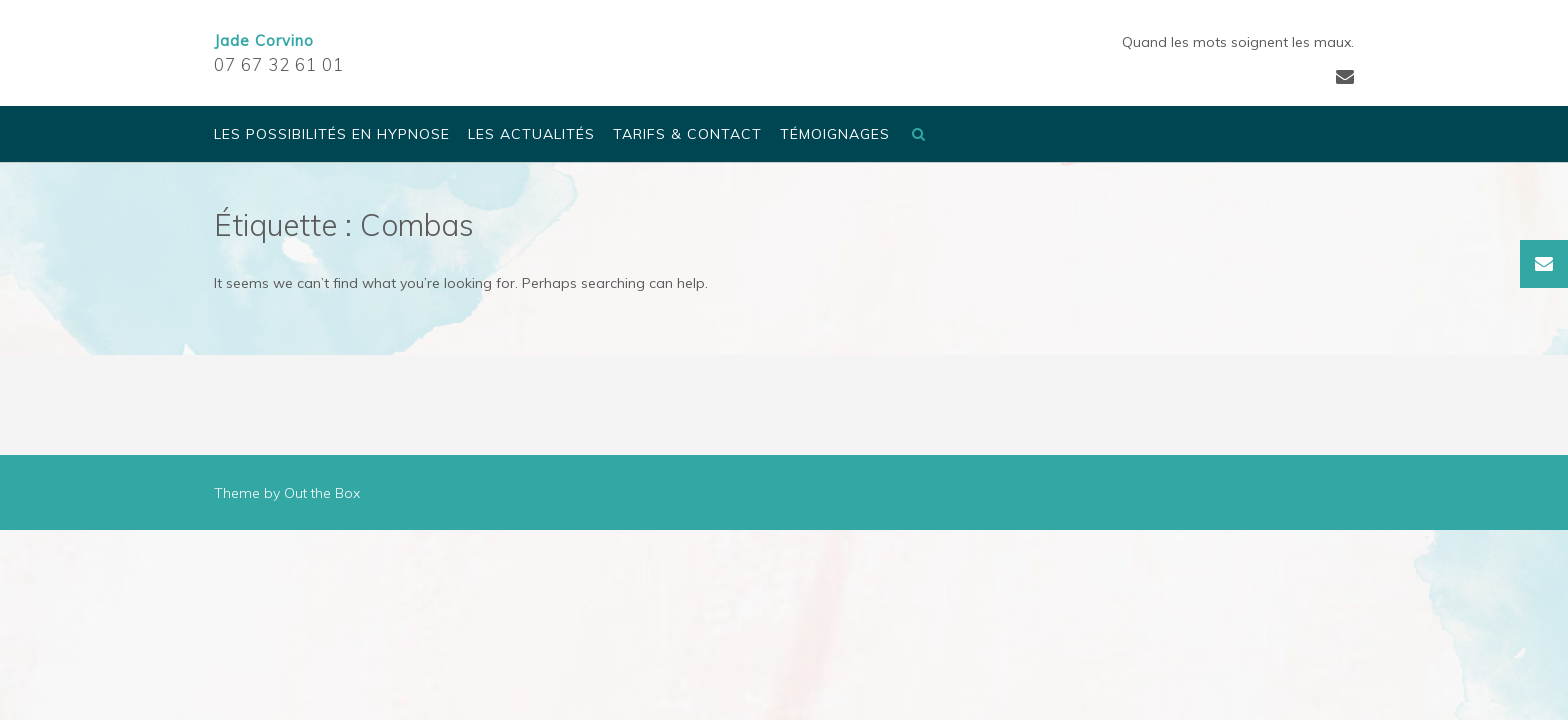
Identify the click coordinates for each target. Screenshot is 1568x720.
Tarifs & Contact (687, 135)
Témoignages (835, 135)
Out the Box (322, 493)
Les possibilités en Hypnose (332, 135)
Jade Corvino (264, 40)
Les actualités (531, 135)
